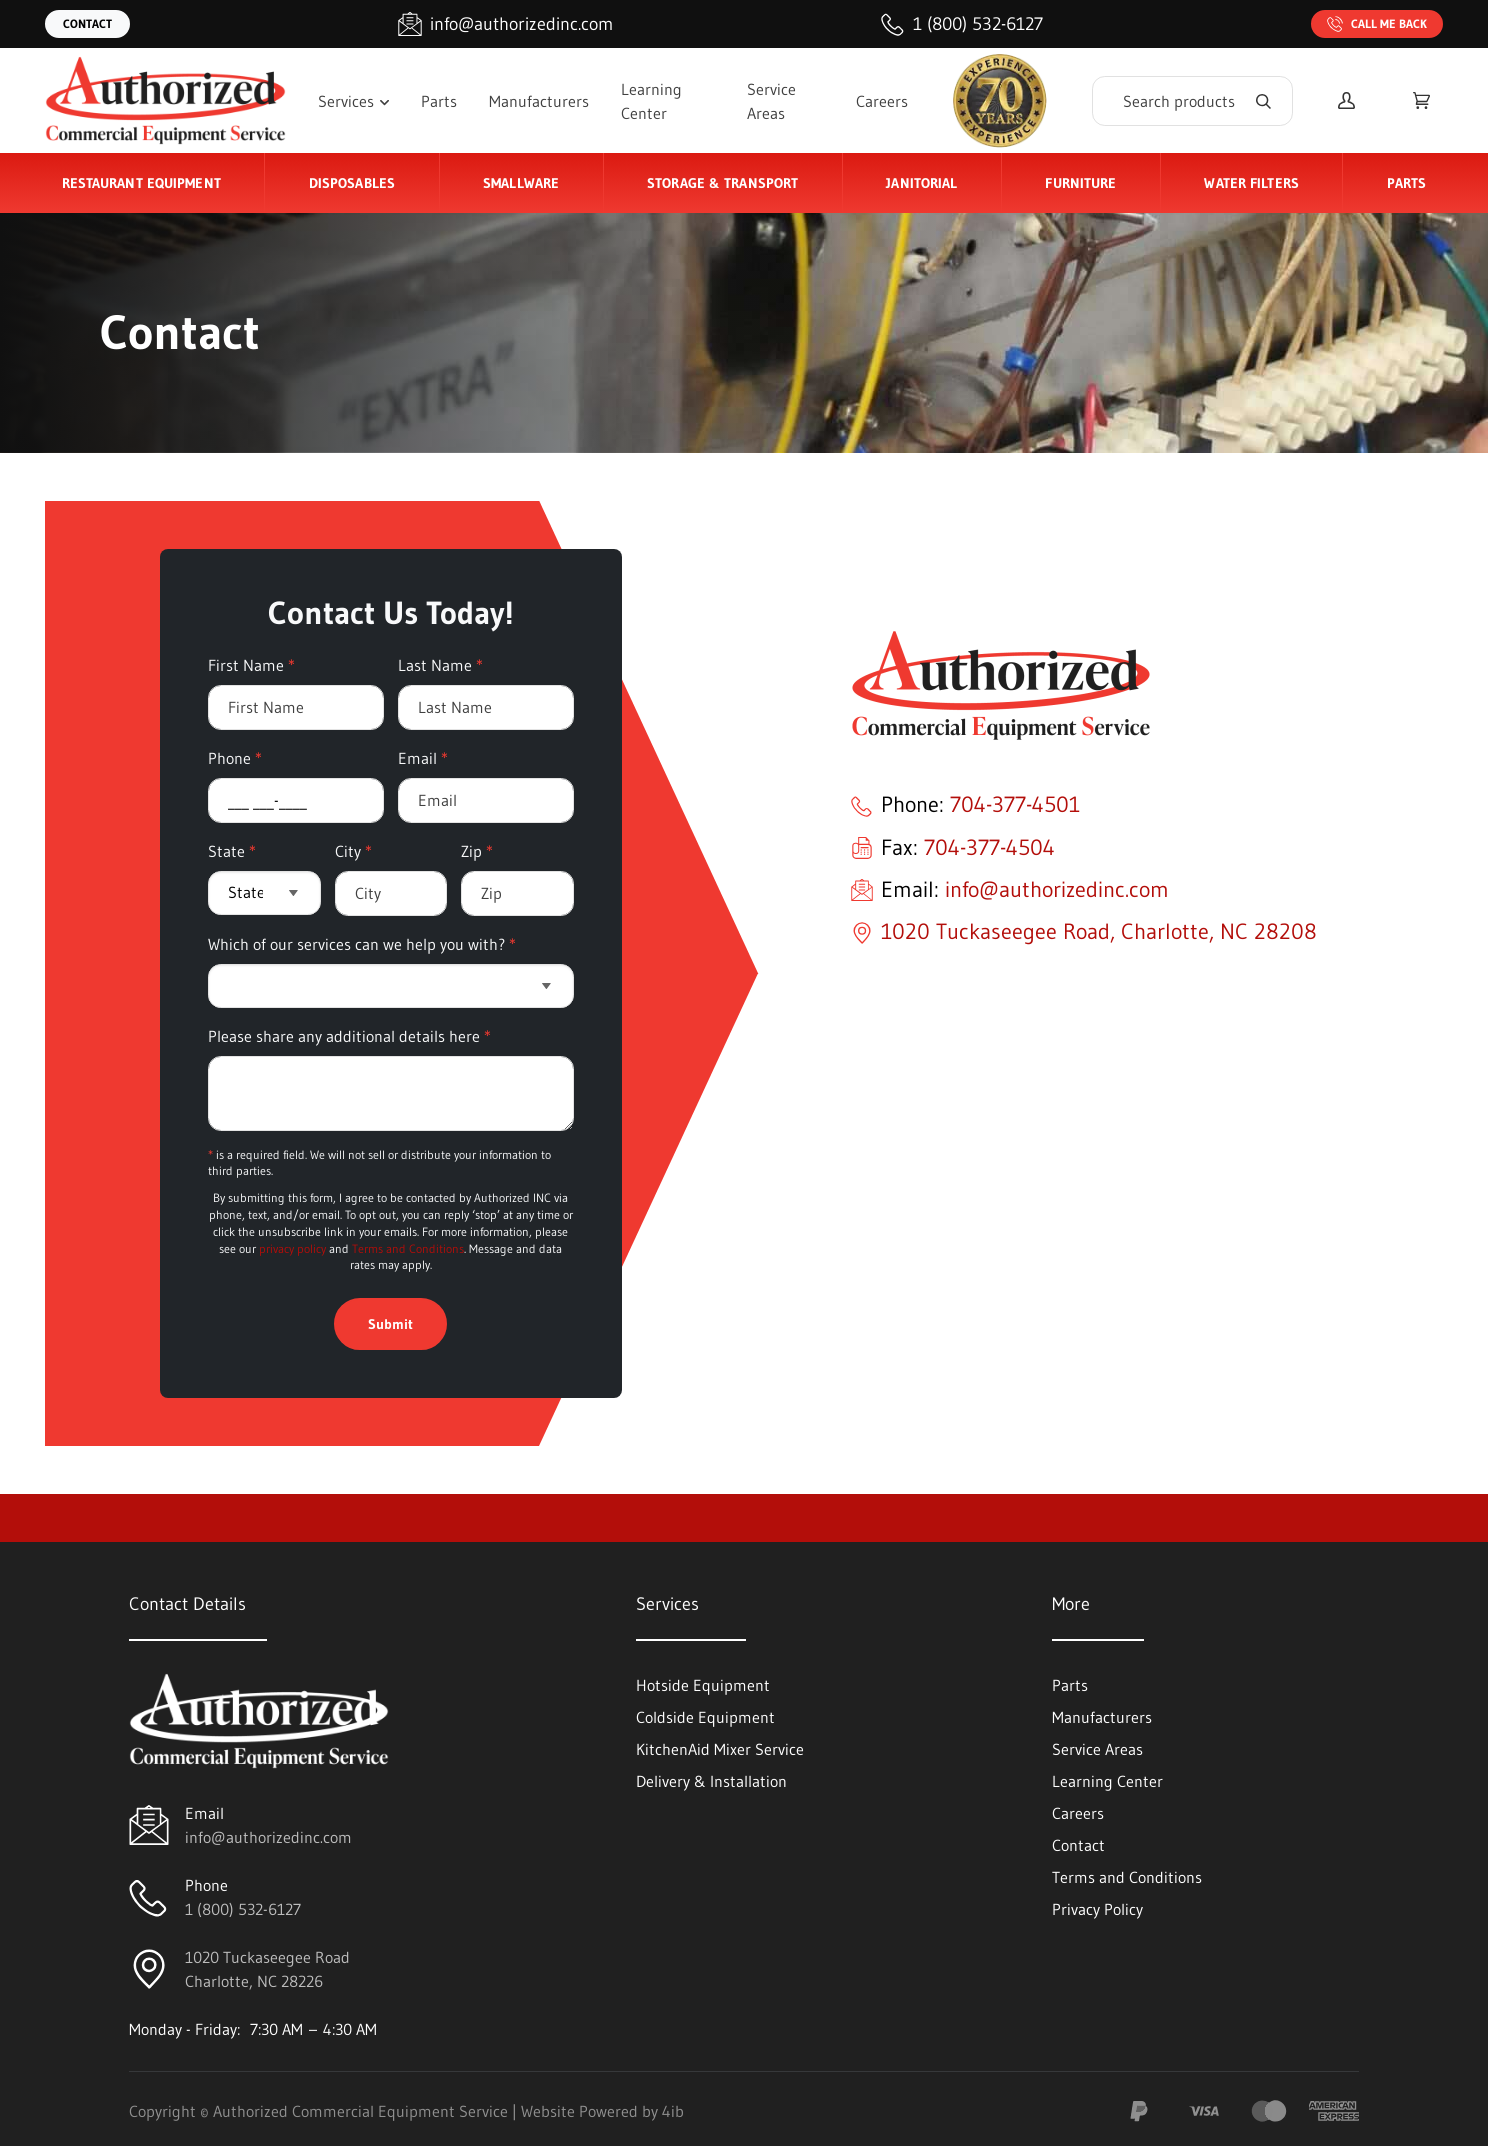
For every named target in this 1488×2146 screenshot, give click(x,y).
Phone (235, 758)
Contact (87, 23)
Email (423, 758)
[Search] (1192, 101)
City (353, 851)
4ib (673, 2111)
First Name (251, 665)
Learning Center (651, 101)
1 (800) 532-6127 (243, 1909)
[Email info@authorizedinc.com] (505, 24)
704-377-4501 (1015, 804)
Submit (390, 1324)
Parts (439, 101)
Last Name (440, 665)
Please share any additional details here (349, 1036)
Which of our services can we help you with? (362, 944)
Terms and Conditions (408, 1248)
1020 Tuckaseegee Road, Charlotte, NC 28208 (1099, 931)
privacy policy (292, 1248)
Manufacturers (539, 101)
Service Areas (771, 101)
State (232, 851)
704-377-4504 (989, 847)
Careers (882, 101)
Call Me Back (1377, 24)
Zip (477, 851)
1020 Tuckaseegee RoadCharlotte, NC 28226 (267, 1969)
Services (353, 101)
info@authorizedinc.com (1057, 889)
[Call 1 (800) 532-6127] (962, 24)
